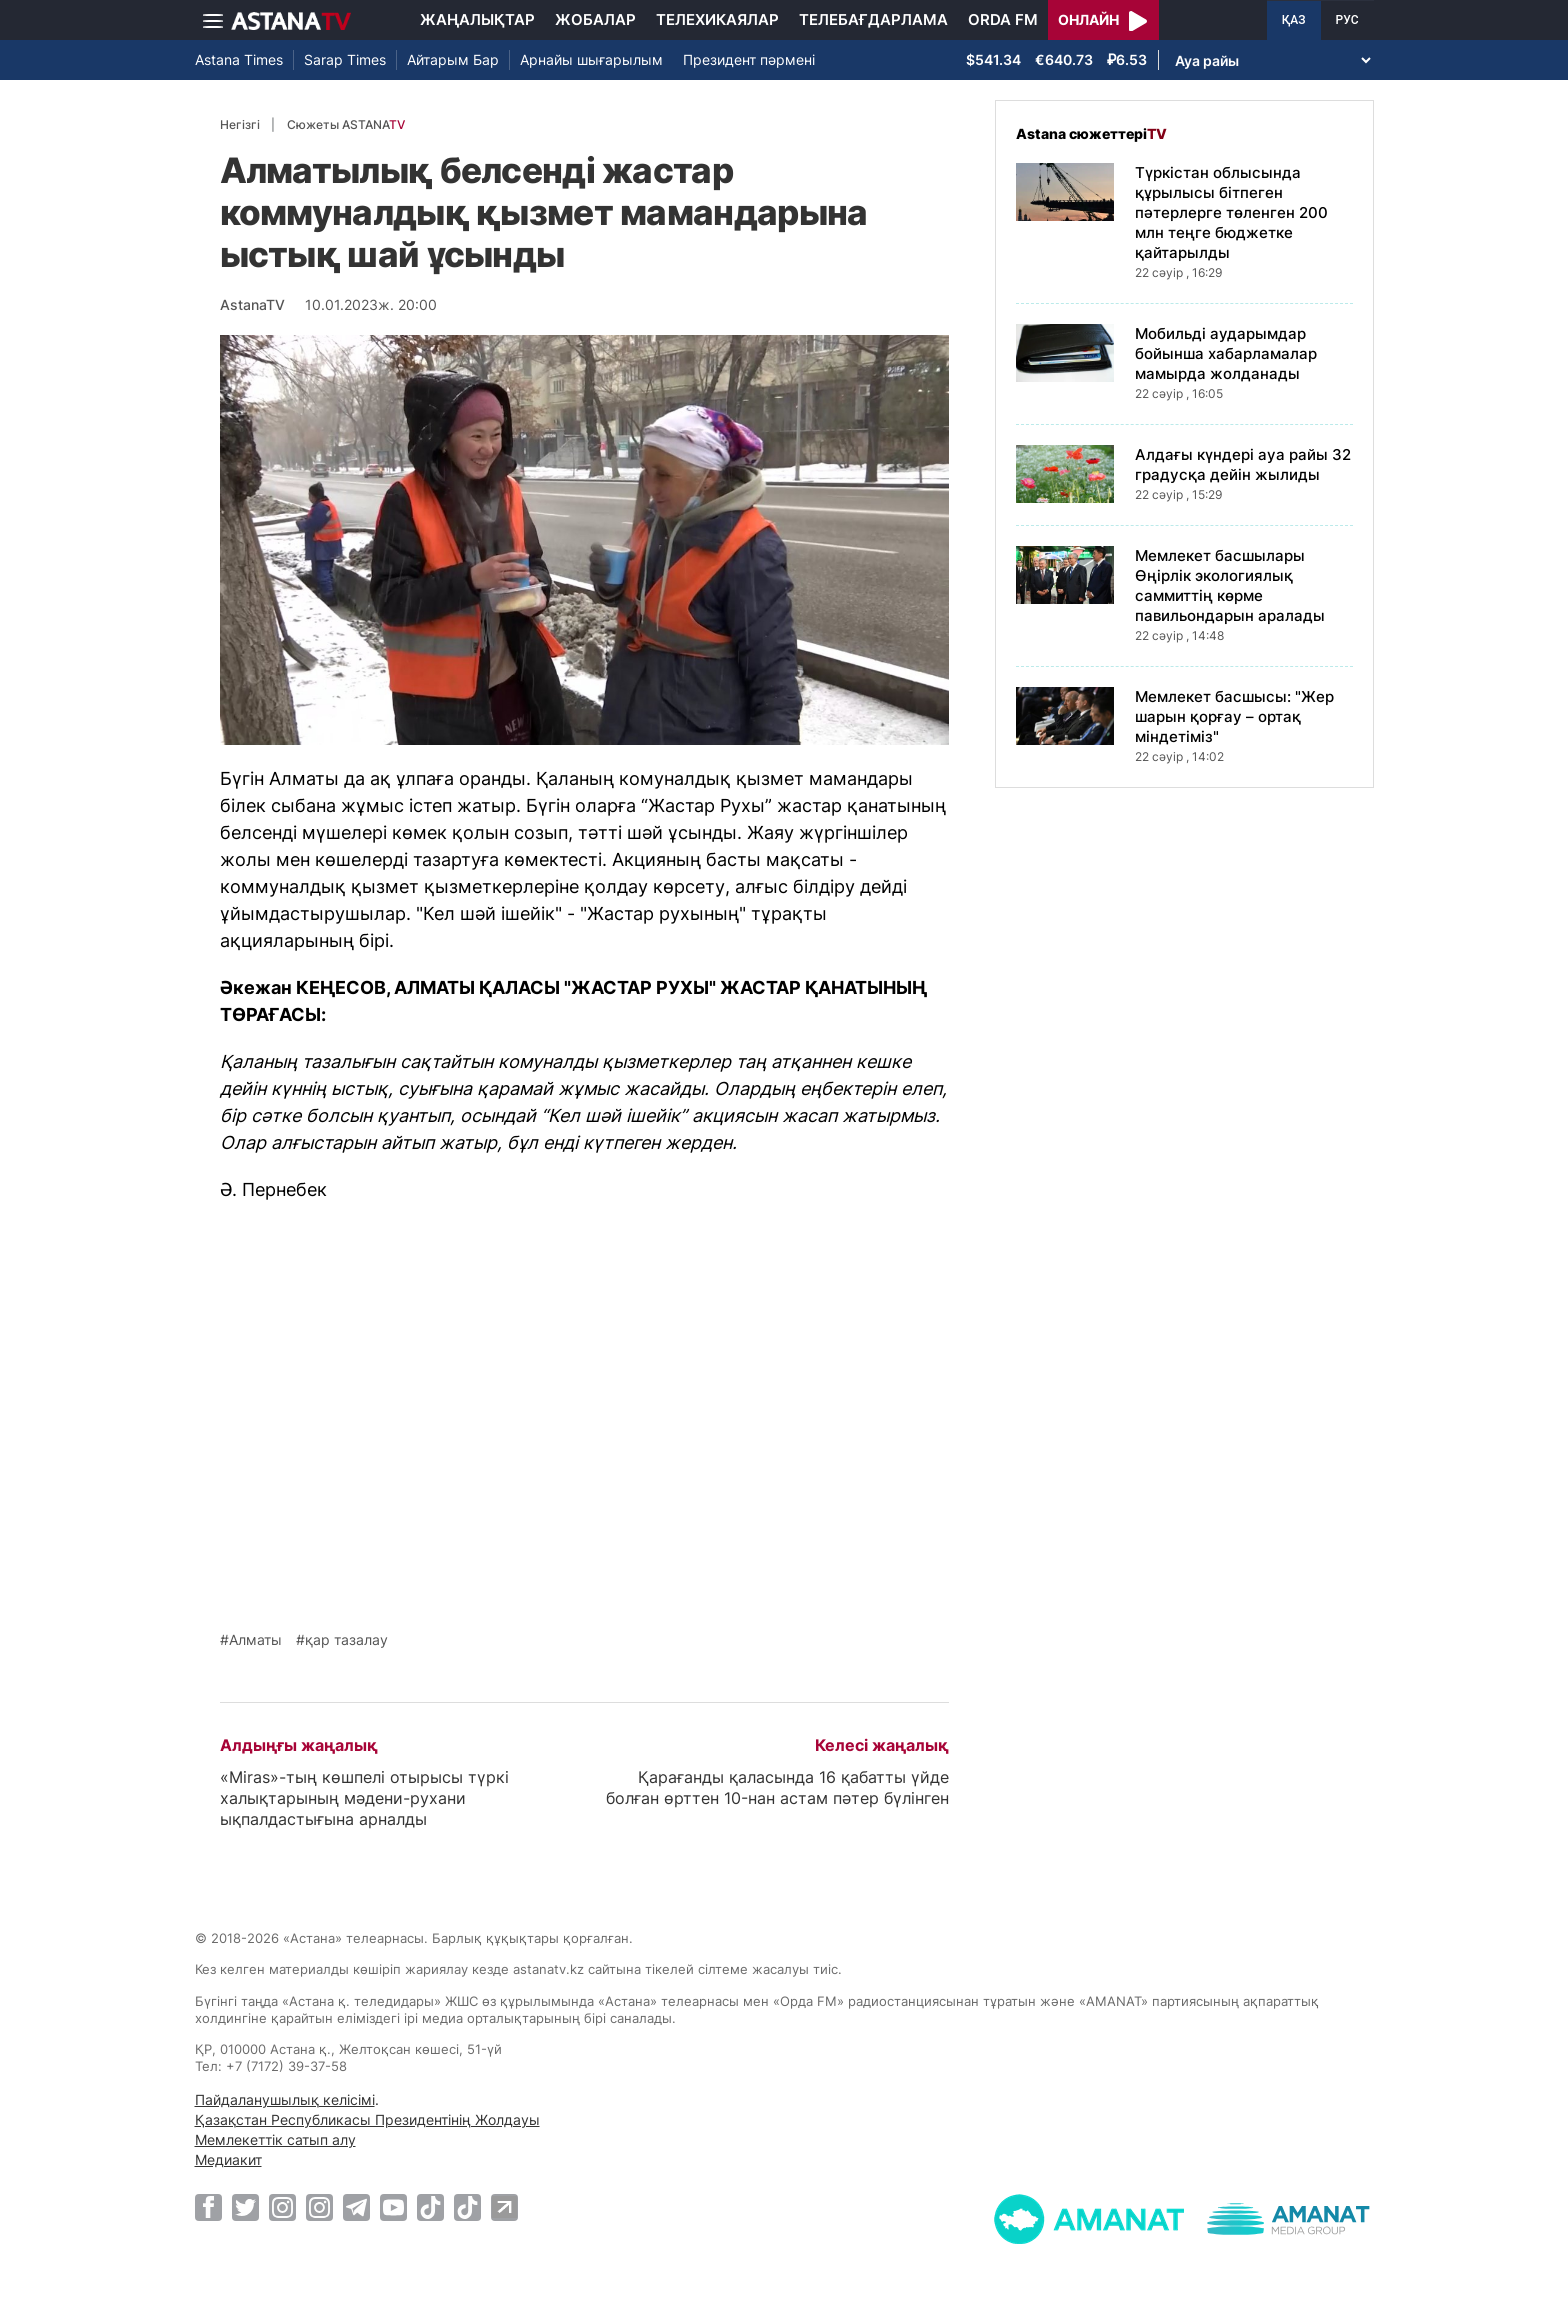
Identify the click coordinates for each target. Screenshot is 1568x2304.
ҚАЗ (1294, 20)
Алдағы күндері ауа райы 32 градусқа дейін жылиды (1243, 464)
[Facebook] (208, 2207)
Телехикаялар (717, 19)
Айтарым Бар (453, 59)
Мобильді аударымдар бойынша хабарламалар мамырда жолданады (1226, 353)
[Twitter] (245, 2207)
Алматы (255, 1640)
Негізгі (240, 124)
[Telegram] (356, 2207)
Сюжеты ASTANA (346, 124)
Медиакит (228, 2159)
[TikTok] (430, 2207)
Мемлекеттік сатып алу (275, 2139)
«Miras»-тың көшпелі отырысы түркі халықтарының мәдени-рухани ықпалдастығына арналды (364, 1798)
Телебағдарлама (873, 19)
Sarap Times (345, 59)
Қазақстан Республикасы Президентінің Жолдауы (367, 2119)
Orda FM (1003, 19)
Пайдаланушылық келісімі (285, 2099)
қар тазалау (346, 1640)
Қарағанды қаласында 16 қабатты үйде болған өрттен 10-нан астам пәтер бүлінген (777, 1787)
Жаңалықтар (477, 19)
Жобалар (595, 19)
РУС (1347, 20)
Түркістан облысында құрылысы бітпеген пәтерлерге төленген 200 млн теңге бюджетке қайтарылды (1231, 212)
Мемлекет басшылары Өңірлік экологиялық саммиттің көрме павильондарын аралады (1230, 585)
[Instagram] (282, 2207)
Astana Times (239, 59)
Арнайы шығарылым (591, 59)
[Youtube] (393, 2207)
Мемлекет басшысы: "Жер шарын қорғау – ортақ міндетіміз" (1234, 716)
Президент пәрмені (749, 59)
